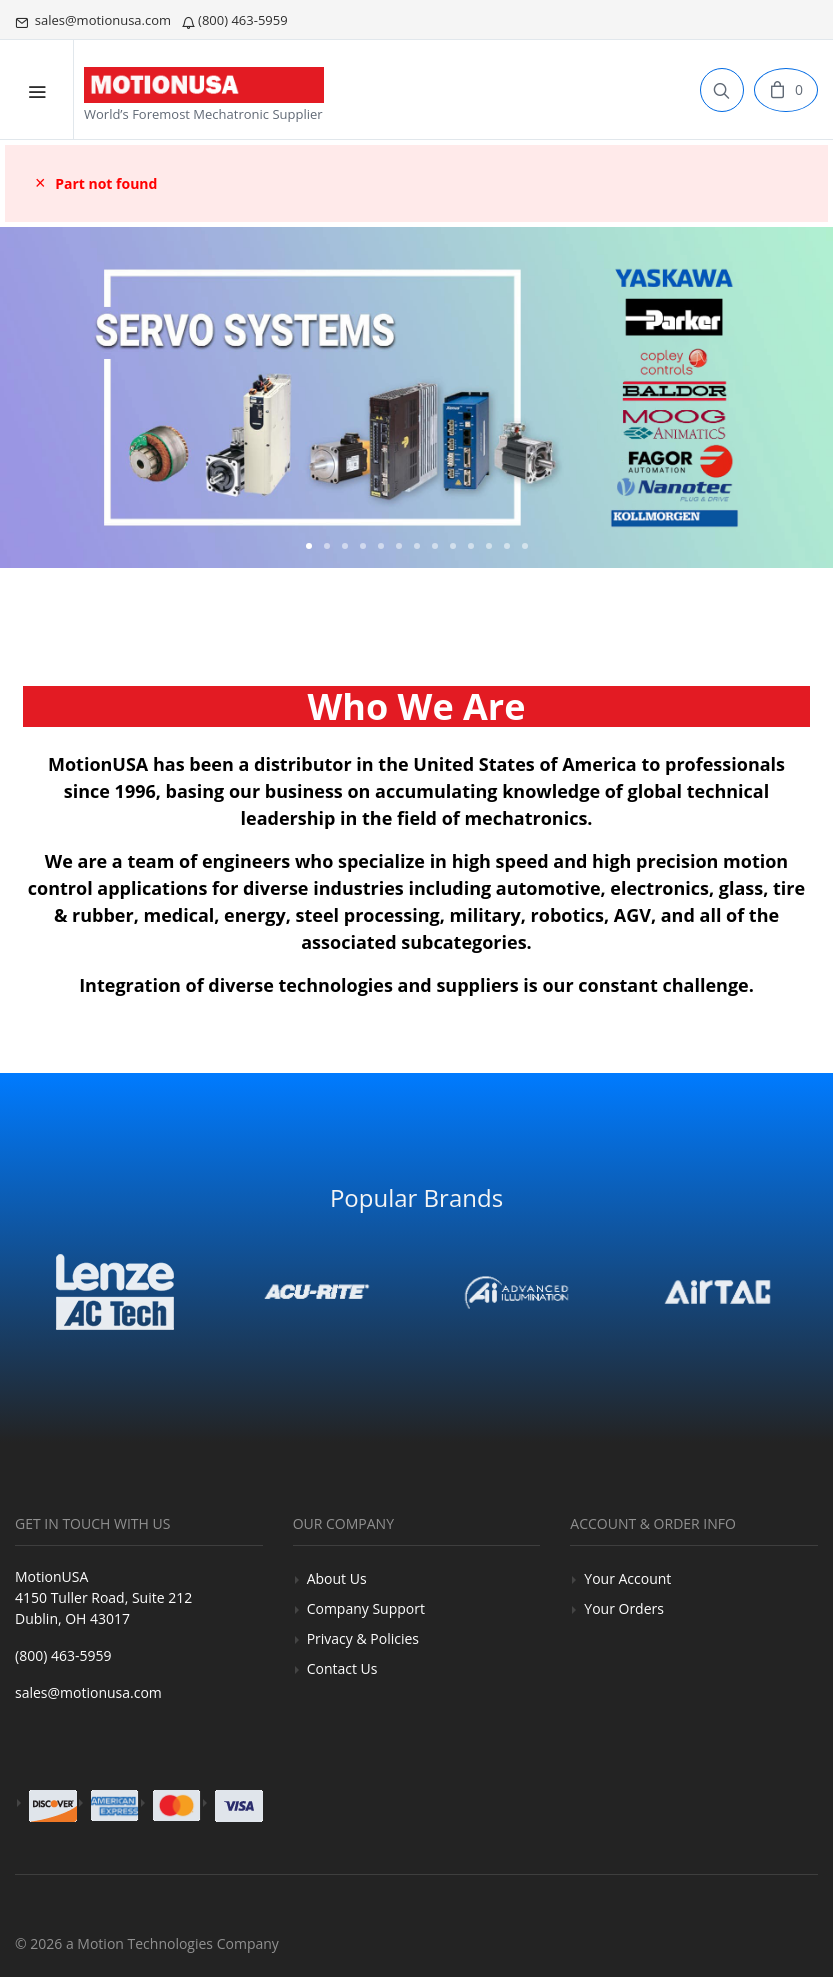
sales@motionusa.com (94, 20)
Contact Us (342, 1668)
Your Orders (624, 1608)
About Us (337, 1578)
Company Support (366, 1608)
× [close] (40, 183)
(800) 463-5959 (236, 20)
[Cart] (786, 90)
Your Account (627, 1578)
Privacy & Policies (363, 1638)
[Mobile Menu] (37, 89)
